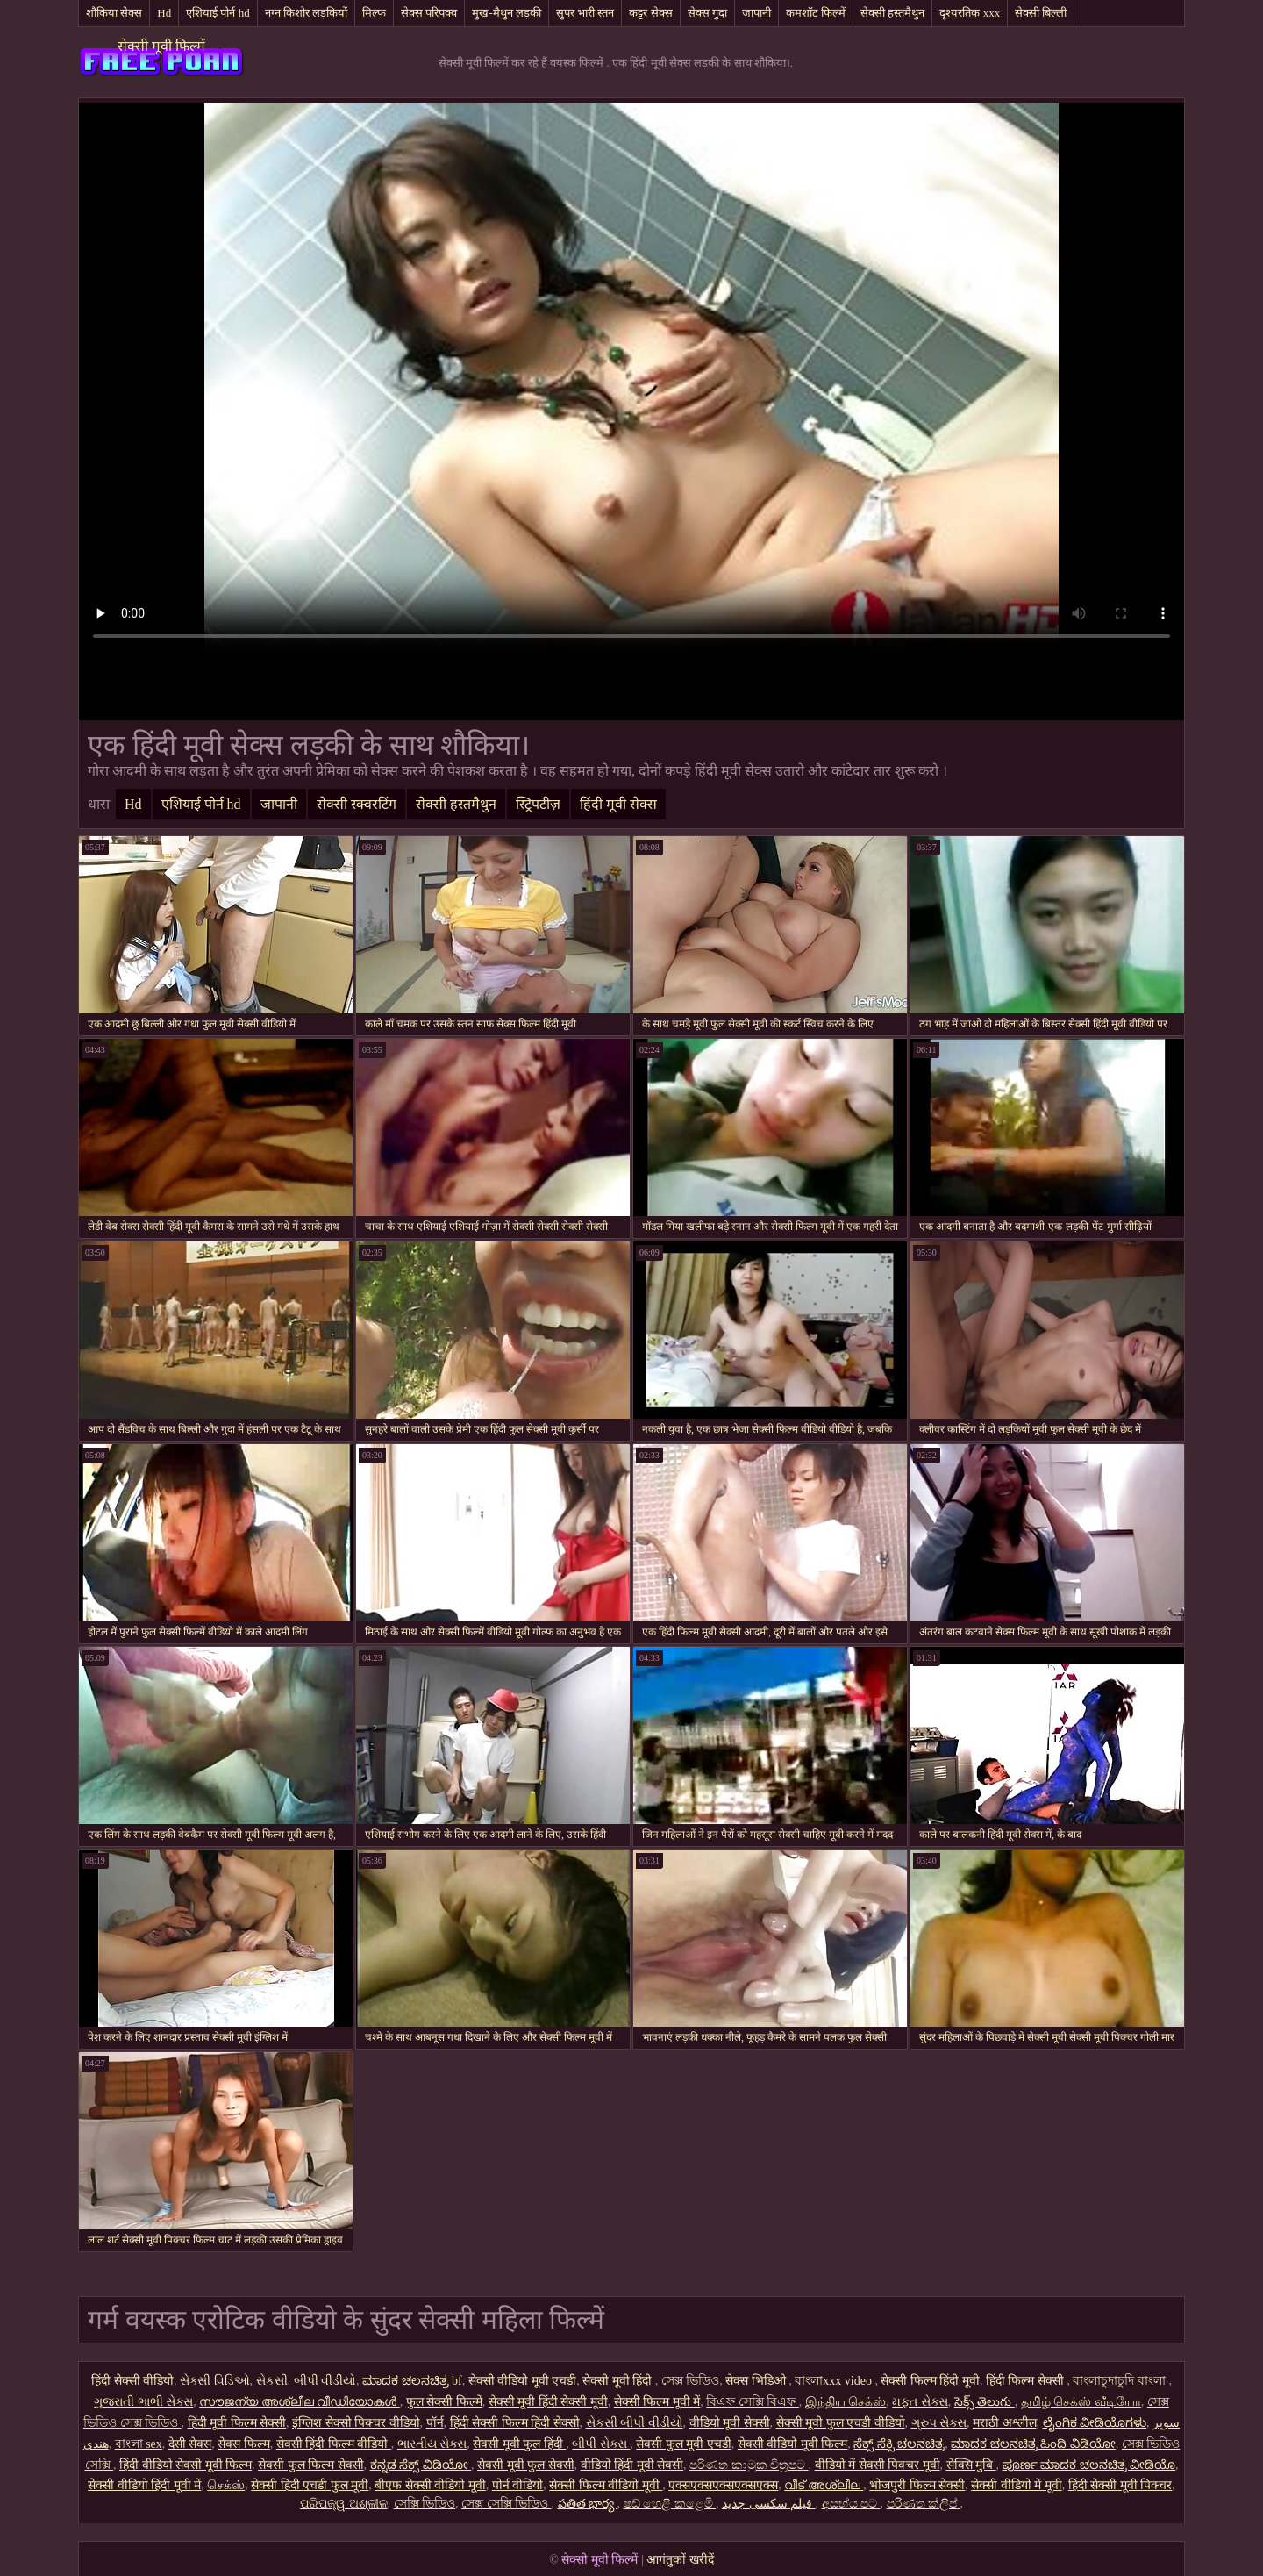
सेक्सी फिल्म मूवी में (657, 2401)
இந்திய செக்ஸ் (846, 2401)
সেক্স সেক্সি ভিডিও (506, 2503)
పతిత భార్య (587, 2503)
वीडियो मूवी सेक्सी (729, 2422)
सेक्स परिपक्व (429, 12)
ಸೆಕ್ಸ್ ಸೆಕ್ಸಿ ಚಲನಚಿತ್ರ (899, 2444)
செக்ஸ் (226, 2485)
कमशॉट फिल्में (816, 12)
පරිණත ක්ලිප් (923, 2503)
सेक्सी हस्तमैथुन (892, 12)
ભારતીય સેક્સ (432, 2444)
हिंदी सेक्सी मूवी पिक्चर (1120, 2485)
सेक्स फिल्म (244, 2444)
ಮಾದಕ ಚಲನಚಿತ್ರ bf (412, 2380)
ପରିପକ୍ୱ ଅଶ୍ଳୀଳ (344, 2503)
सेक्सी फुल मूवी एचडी (683, 2444)
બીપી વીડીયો (325, 2380)
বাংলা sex (138, 2444)
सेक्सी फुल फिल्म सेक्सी (311, 2465)
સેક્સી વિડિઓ (215, 2380)
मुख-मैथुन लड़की (506, 12)
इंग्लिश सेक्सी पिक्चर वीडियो (356, 2422)
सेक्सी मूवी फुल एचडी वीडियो (840, 2422)
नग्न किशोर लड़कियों (306, 12)
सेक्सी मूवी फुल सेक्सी (525, 2465)
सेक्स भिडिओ (756, 2380)
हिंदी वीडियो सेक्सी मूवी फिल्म (185, 2465)
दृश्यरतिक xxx (969, 12)
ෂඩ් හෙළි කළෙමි (670, 2503)
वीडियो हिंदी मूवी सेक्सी (632, 2465)
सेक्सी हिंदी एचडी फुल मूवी (309, 2485)
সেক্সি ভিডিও (425, 2503)
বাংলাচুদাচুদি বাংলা (1120, 2380)
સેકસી (272, 2380)
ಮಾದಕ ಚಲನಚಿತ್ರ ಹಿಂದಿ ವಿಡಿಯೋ (1033, 2444)
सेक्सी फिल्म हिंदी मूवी (930, 2380)
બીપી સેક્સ (601, 2444)
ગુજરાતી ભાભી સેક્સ (143, 2401)
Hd (164, 12)
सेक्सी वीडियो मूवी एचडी (522, 2380)
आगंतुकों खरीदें (680, 2559)
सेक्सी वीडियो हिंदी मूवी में (144, 2485)
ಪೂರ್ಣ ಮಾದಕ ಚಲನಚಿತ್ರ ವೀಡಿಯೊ (1089, 2465)
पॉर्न (435, 2422)
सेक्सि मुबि (971, 2465)
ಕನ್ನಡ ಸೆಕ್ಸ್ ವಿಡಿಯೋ (421, 2465)
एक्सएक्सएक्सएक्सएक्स (723, 2485)
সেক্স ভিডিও (690, 2380)
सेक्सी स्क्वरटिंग (356, 804)
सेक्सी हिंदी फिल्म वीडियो (333, 2444)
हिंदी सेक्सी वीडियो (132, 2380)
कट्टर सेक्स (650, 12)
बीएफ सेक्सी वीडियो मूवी (430, 2485)
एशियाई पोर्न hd (218, 12)
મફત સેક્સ (920, 2401)
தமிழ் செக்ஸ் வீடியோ (1081, 2401)
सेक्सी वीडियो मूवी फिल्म (793, 2444)
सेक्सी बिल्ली (1041, 12)
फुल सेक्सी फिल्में (444, 2401)
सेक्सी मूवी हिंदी (618, 2380)
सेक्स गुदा (707, 12)
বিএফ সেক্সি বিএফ (752, 2401)
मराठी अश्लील (1005, 2422)
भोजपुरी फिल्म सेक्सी (917, 2485)
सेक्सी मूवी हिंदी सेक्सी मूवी (548, 2401)
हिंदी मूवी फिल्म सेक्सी (237, 2422)
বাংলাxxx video (834, 2380)
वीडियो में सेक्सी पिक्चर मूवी (877, 2465)
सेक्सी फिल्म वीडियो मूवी (605, 2485)
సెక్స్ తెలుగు (984, 2401)
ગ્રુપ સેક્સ (939, 2422)
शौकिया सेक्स (114, 12)
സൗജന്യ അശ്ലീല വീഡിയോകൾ (299, 2401)
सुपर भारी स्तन (585, 12)
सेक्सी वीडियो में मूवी (1016, 2485)
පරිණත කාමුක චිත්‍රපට (749, 2465)
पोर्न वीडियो (518, 2485)
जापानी (756, 12)
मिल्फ (374, 12)
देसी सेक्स (190, 2444)
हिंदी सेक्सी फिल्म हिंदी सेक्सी (515, 2422)
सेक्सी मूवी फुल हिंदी (519, 2444)
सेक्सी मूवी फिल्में (161, 46)
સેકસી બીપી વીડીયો (634, 2422)
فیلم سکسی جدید (769, 2503)
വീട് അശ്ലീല (823, 2485)
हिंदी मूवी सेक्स (618, 804)
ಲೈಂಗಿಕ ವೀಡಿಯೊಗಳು (1095, 2422)
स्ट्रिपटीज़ (538, 804)
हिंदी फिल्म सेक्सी (1026, 2380)
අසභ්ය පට (851, 2503)
